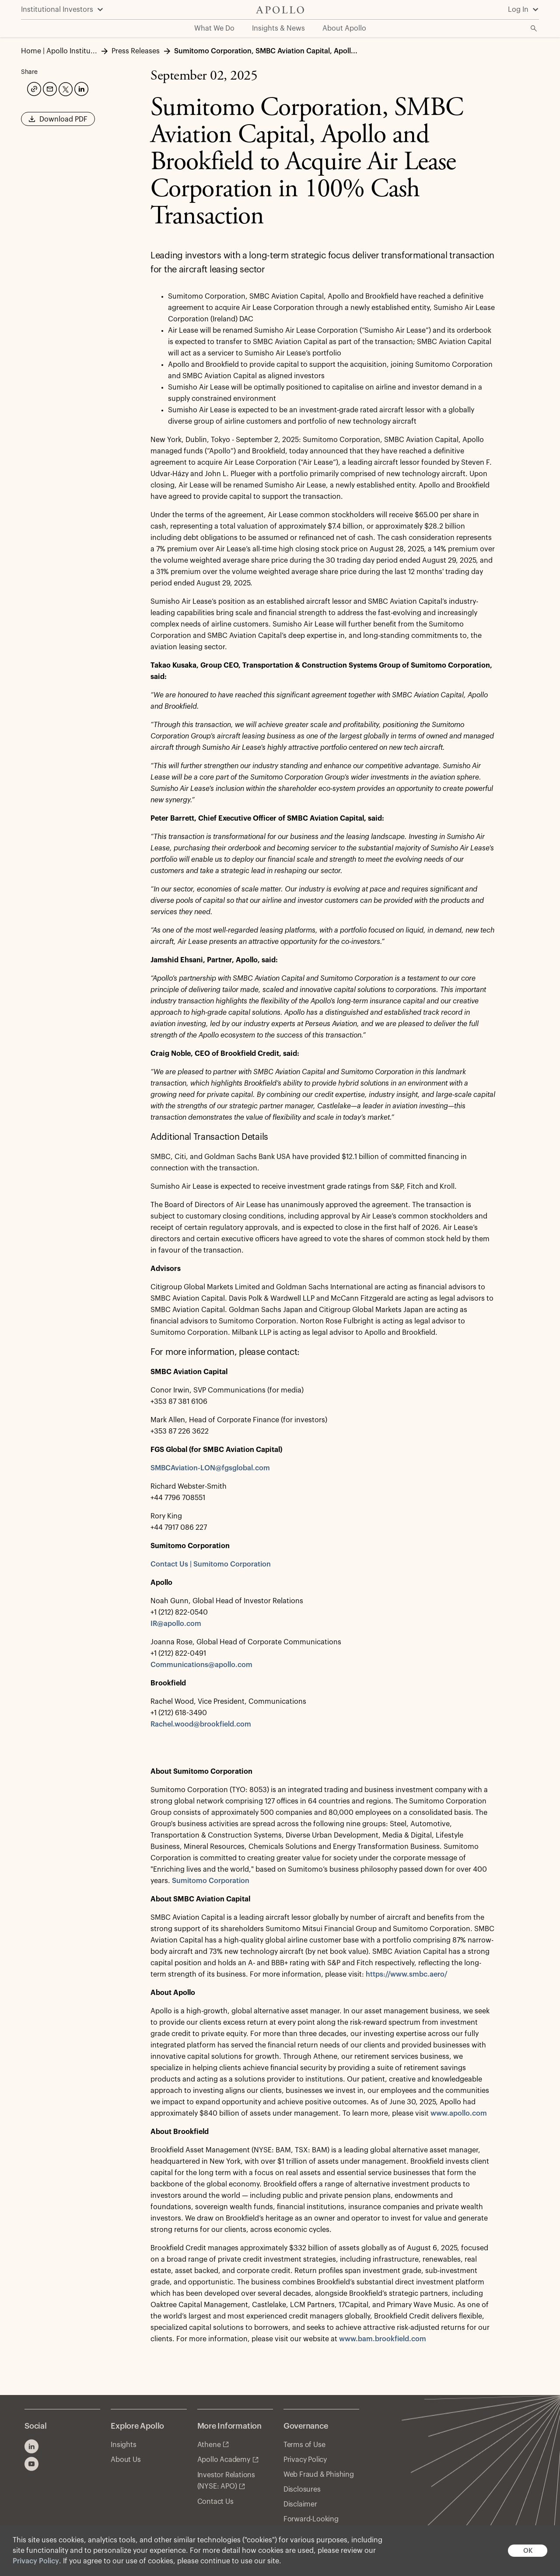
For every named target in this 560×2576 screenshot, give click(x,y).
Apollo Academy (223, 2459)
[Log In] (523, 9)
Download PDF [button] (58, 121)
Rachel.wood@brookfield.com (200, 1724)
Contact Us (215, 2501)
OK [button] (527, 2551)
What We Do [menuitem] (214, 28)
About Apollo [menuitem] (344, 28)
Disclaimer (300, 2504)
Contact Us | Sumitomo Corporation (210, 1564)
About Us (125, 2459)
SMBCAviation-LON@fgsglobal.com (210, 1468)
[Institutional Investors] (62, 9)
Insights (123, 2444)
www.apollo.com (458, 2113)
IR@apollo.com (175, 1623)
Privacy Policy (36, 2561)
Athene (209, 2444)
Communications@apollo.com (201, 1664)
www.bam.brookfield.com (382, 2339)
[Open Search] (533, 28)
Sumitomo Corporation (210, 1880)
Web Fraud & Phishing (319, 2474)
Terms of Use (305, 2444)
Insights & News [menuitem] (278, 28)
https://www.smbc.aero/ (407, 1974)
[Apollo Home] (280, 10)
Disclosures (302, 2489)
